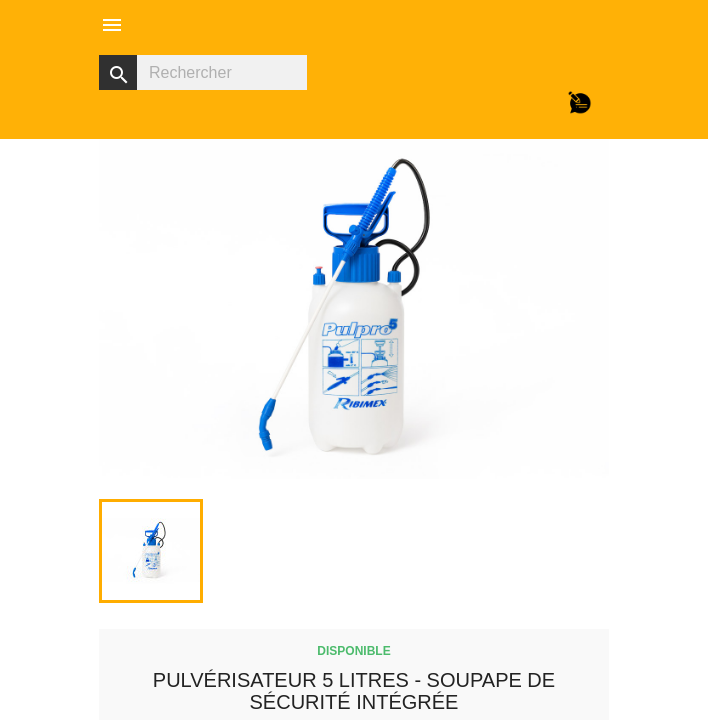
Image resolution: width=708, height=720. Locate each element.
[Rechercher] (203, 72)
